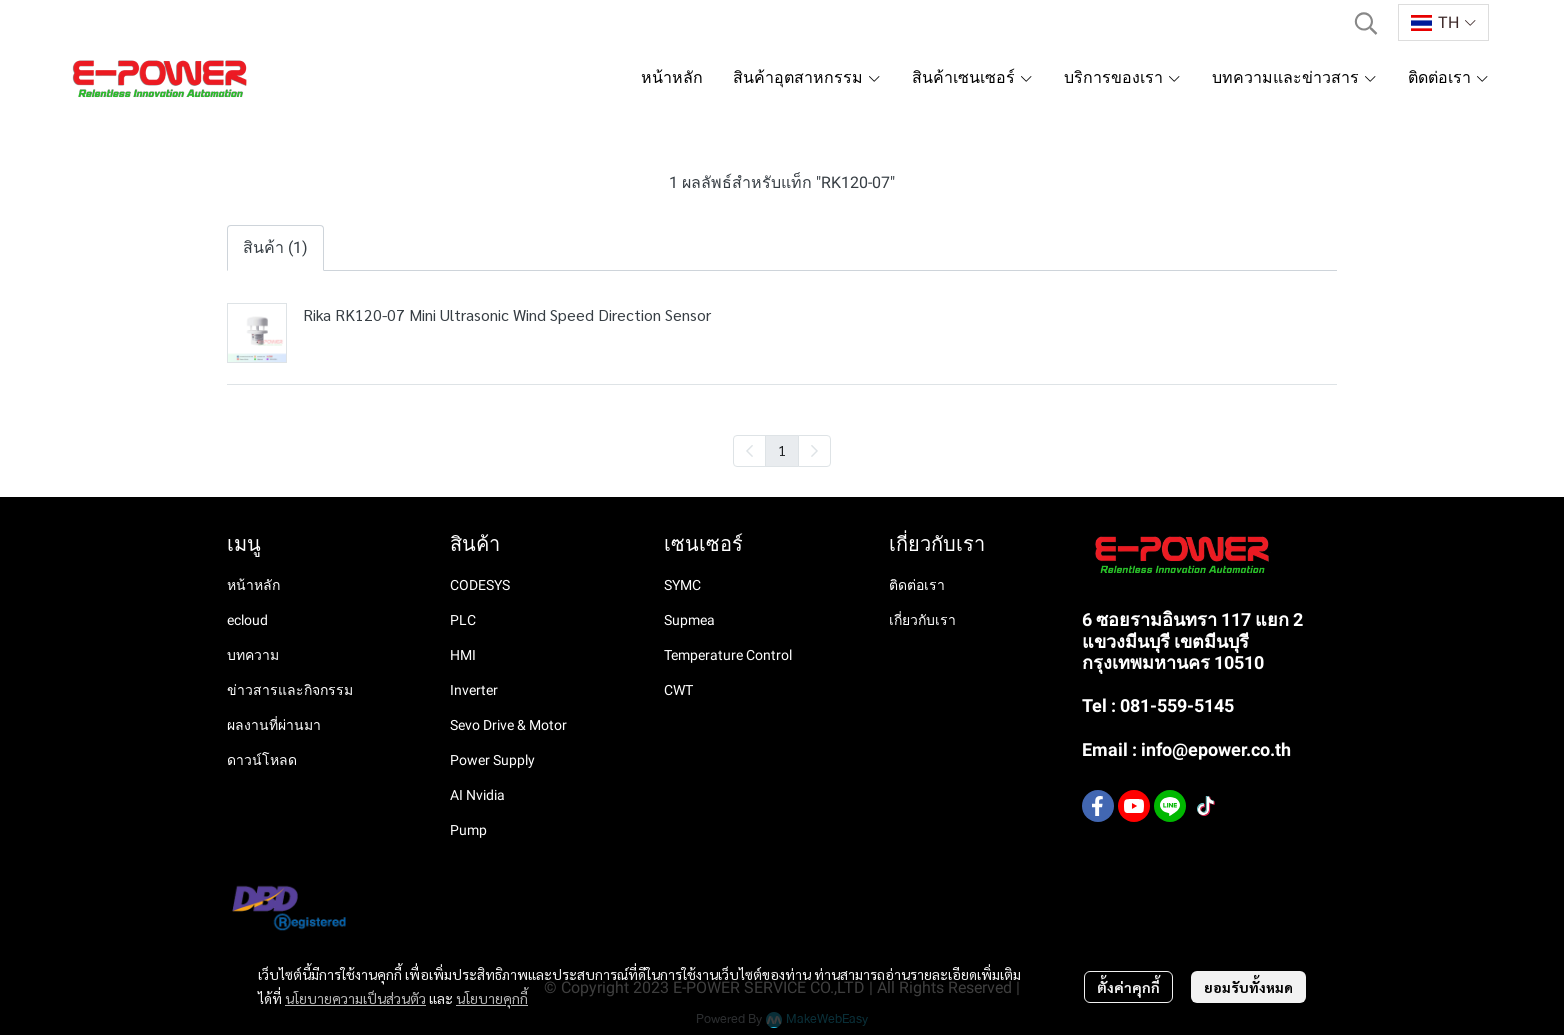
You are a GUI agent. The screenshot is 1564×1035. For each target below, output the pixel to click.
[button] (1366, 23)
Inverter (474, 690)
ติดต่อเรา (917, 585)
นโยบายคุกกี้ (492, 998)
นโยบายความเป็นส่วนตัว (355, 998)
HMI (463, 655)
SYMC (682, 585)
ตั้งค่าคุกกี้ (1128, 987)
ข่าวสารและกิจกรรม (290, 690)
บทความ (253, 655)
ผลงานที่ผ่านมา (274, 725)
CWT (678, 690)
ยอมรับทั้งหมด (1248, 987)
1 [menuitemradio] (782, 450)
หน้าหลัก (253, 585)
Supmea (689, 620)
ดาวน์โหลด (262, 760)
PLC (463, 620)
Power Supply (492, 760)
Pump (468, 830)
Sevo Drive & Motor (508, 725)
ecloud (247, 620)
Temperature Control (728, 655)
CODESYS (480, 585)
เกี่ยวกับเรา (922, 620)
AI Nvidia (477, 795)
